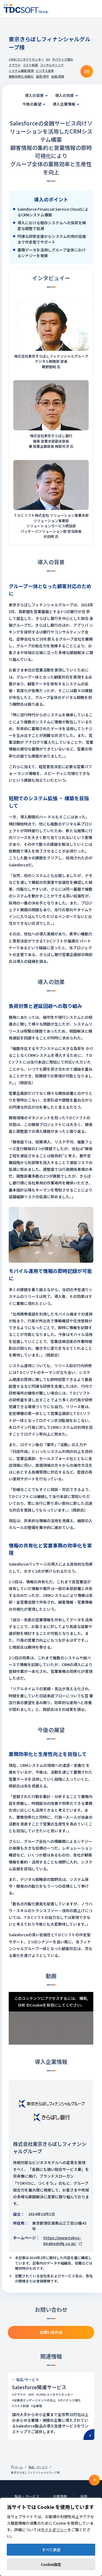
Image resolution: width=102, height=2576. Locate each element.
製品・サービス (38, 2467)
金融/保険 (57, 76)
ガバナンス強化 (62, 59)
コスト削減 (30, 65)
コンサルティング (52, 65)
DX (48, 59)
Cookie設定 (51, 2564)
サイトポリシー (54, 2529)
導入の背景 (34, 95)
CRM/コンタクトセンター (26, 59)
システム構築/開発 (21, 70)
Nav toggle (94, 8)
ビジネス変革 (45, 70)
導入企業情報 (63, 104)
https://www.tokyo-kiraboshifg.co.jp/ (63, 2240)
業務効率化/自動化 (21, 76)
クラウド (15, 65)
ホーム (19, 2467)
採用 (83, 2496)
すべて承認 (51, 2549)
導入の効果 (64, 95)
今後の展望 (31, 104)
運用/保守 (42, 76)
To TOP (94, 2480)
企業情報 (60, 2496)
